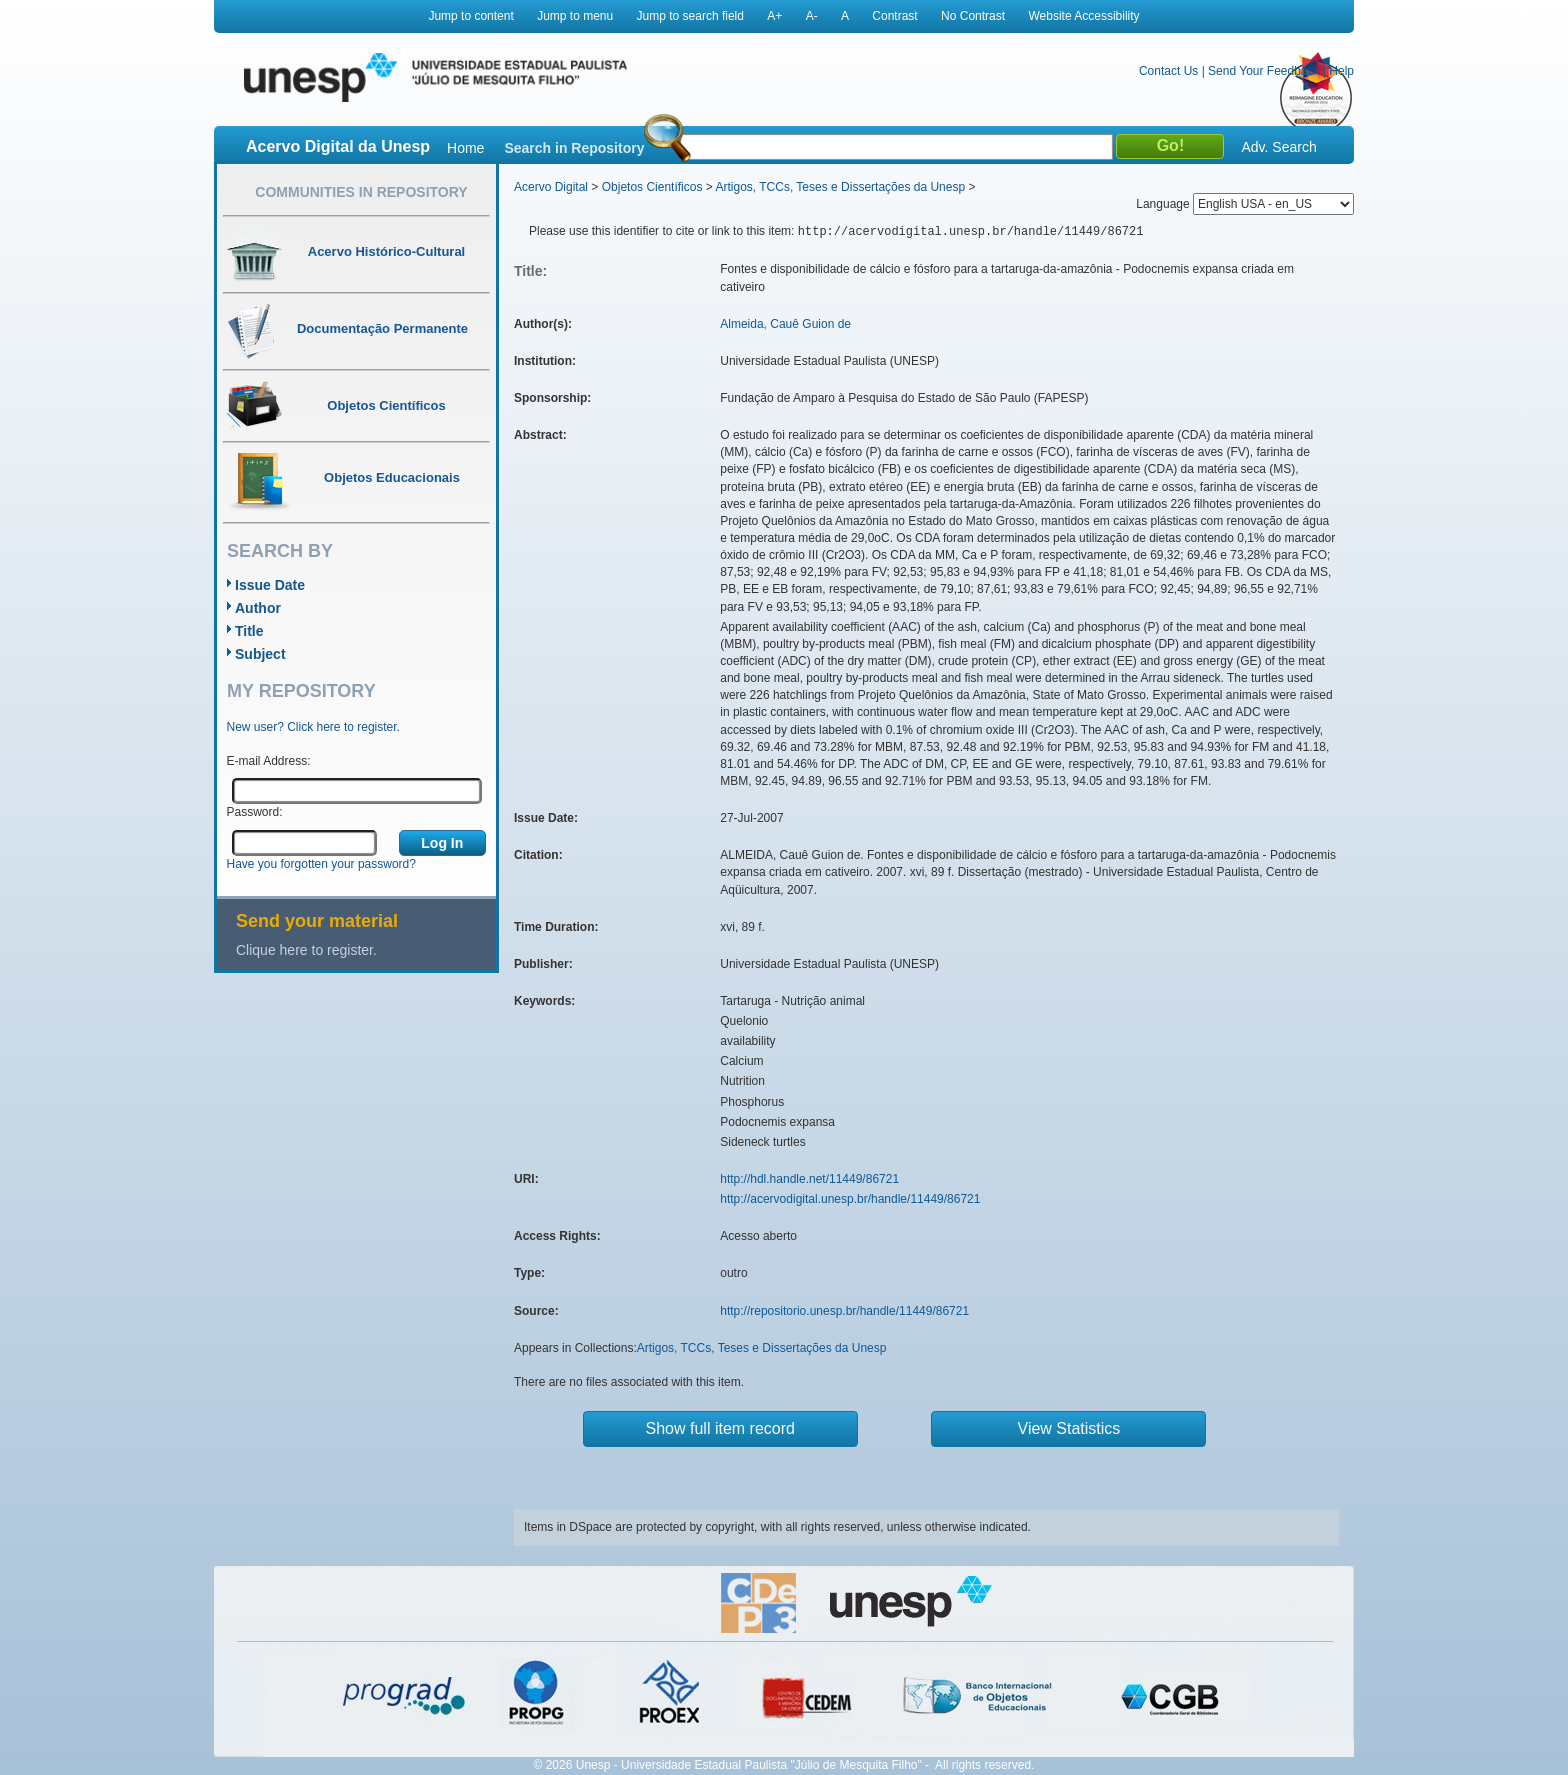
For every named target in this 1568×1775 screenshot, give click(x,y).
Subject (260, 654)
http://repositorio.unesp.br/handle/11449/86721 (844, 1311)
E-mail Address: (269, 761)
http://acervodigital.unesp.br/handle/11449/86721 (850, 1199)
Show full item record (720, 1428)
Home (465, 148)
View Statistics (1069, 1428)
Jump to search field (690, 16)
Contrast (894, 16)
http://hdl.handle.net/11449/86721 (809, 1179)
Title (249, 631)
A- (812, 16)
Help (1341, 71)
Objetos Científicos (652, 187)
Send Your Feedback (1263, 71)
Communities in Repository (361, 192)
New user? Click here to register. (313, 727)
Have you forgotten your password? (321, 864)
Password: (255, 812)
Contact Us (1168, 71)
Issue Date (270, 585)
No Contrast (973, 16)
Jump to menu (575, 16)
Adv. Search (1278, 147)
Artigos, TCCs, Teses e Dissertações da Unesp (840, 187)
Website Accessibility (1083, 16)
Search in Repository (574, 148)
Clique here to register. (306, 950)
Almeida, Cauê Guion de (785, 324)
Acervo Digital (551, 187)
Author (258, 608)
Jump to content (470, 16)
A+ (774, 16)
